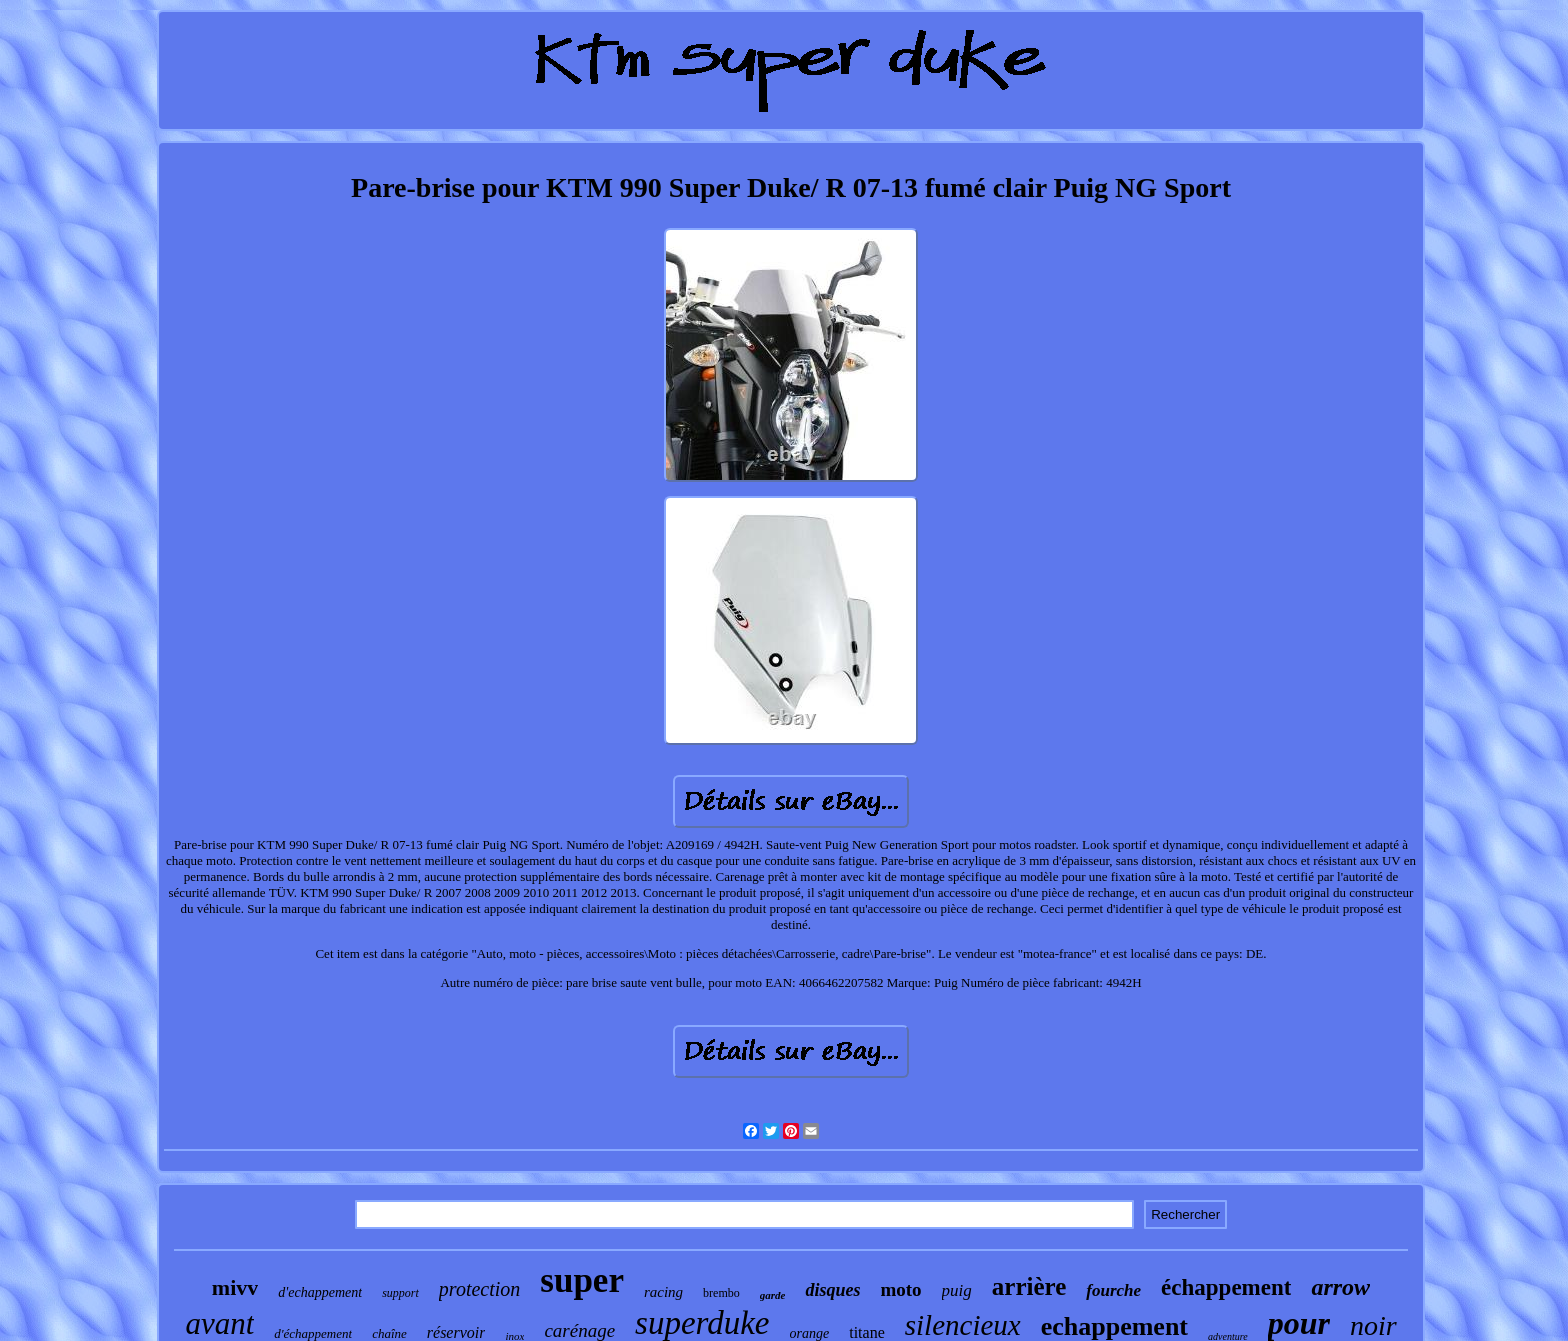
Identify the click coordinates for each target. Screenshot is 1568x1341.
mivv (235, 1287)
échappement (1226, 1287)
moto (900, 1289)
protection (479, 1289)
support (400, 1293)
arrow (1340, 1287)
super (582, 1280)
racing (663, 1292)
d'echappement (320, 1292)
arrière (1029, 1286)
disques (832, 1290)
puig (957, 1290)
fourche (1113, 1290)
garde (773, 1295)
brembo (721, 1293)
